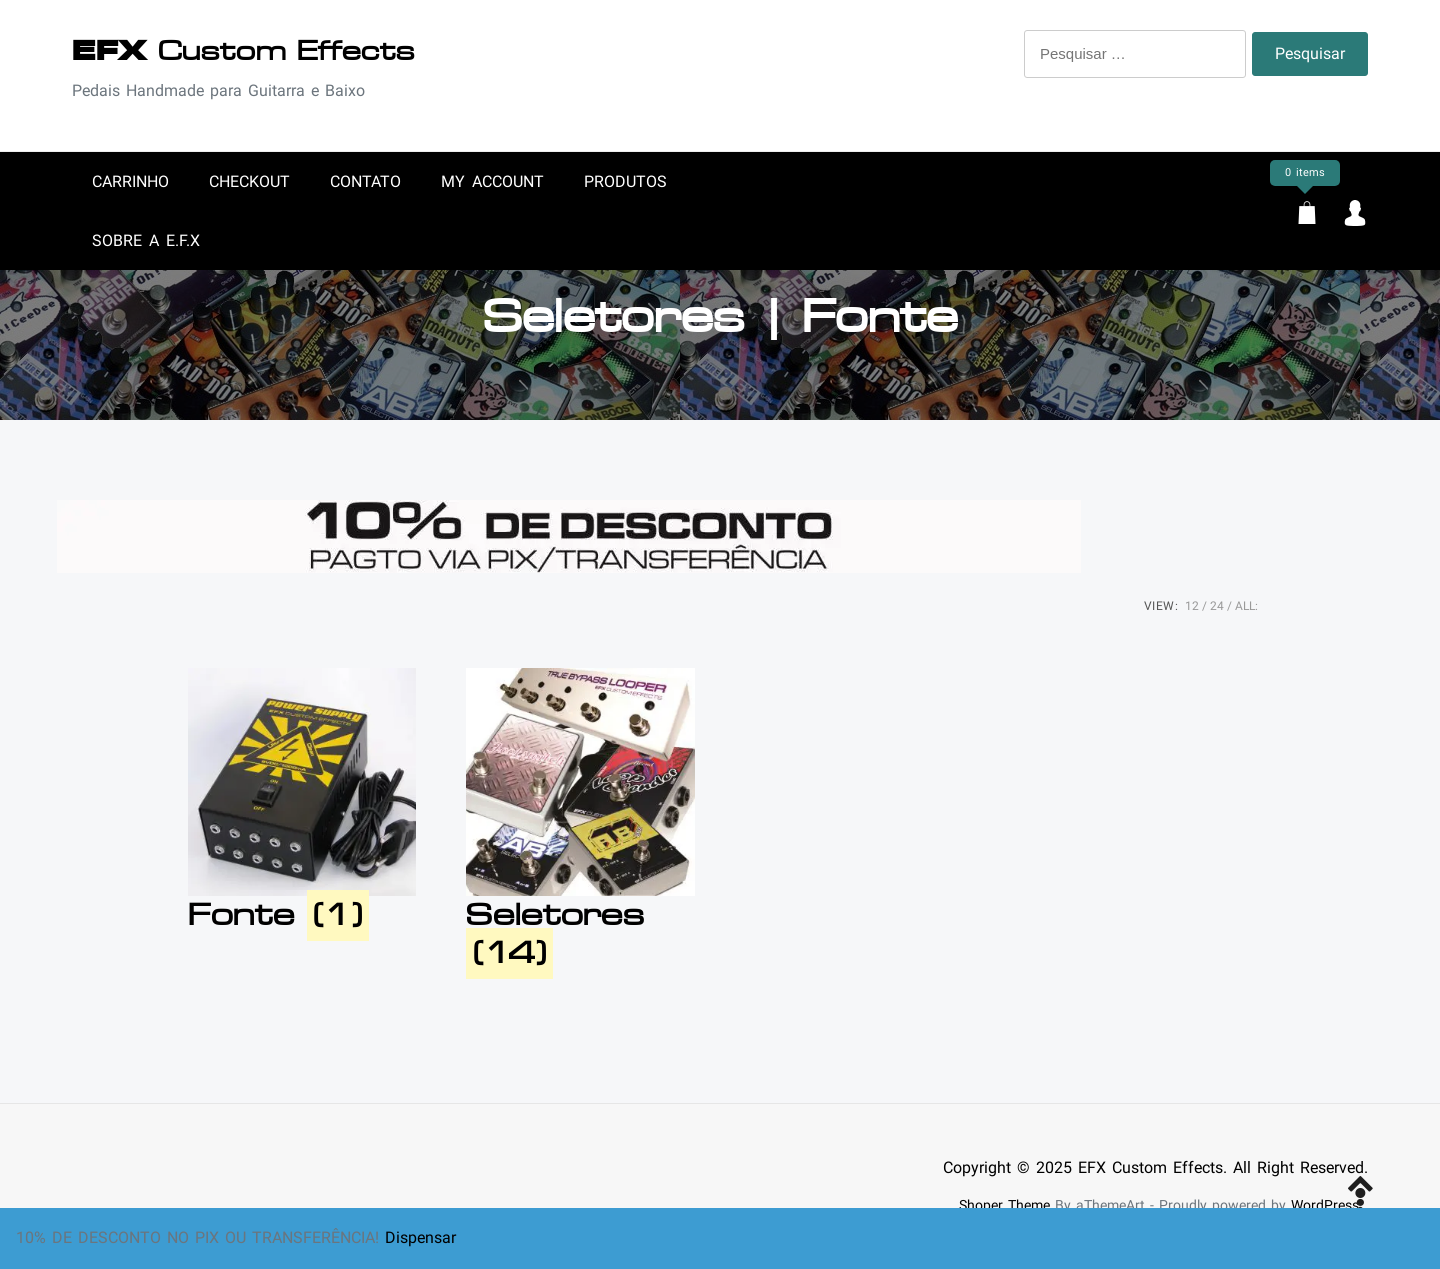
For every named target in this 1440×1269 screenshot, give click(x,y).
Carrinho (130, 181)
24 (1217, 606)
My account (492, 181)
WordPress (1325, 1205)
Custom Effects (243, 51)
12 (1192, 606)
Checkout (249, 181)
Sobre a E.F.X (146, 240)
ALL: (1246, 606)
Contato (365, 181)
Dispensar (420, 1237)
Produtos (625, 181)
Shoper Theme (1004, 1205)
